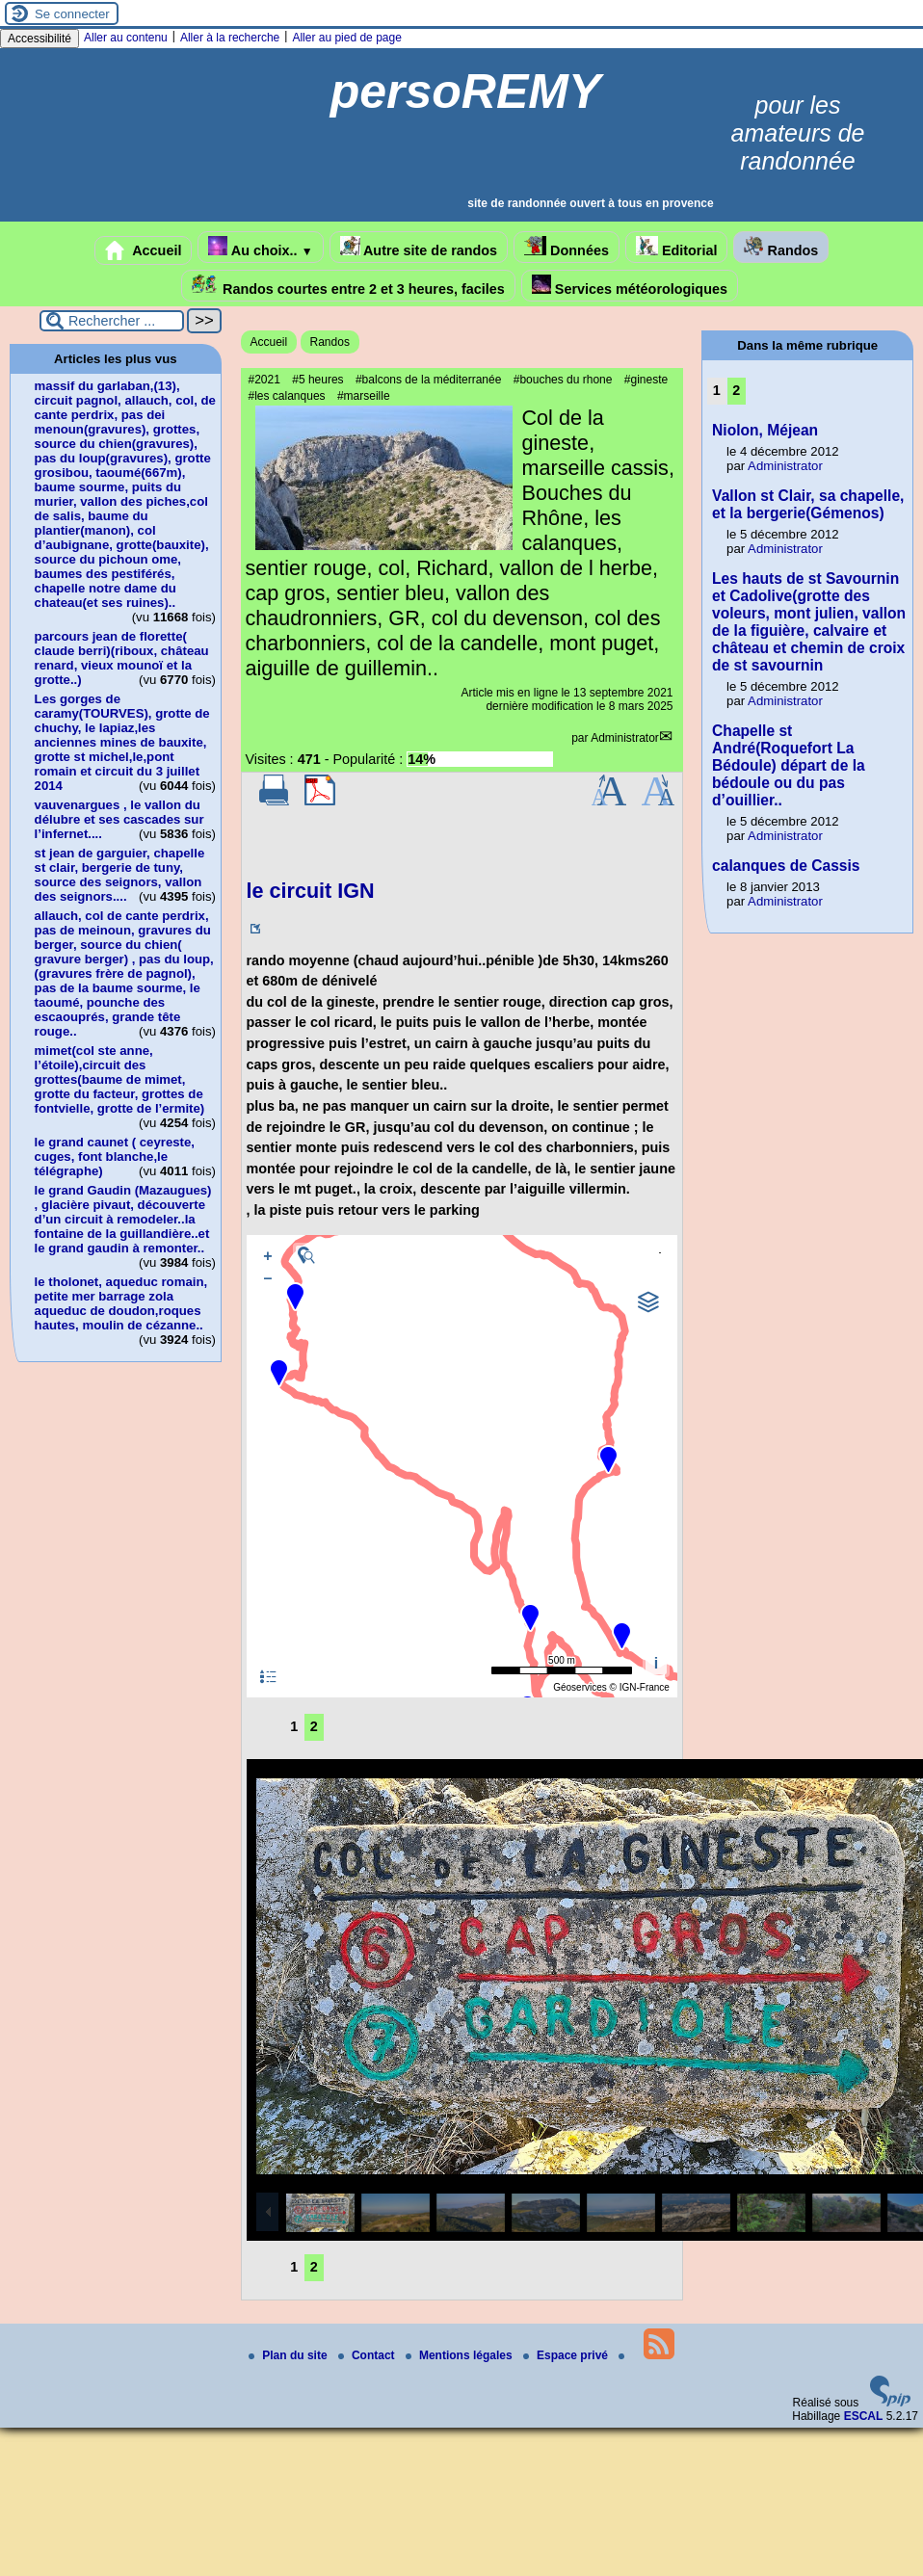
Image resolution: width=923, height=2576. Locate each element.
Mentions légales (460, 2355)
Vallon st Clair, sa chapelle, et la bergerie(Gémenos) (808, 504)
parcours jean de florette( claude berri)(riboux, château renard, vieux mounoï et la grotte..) (122, 658)
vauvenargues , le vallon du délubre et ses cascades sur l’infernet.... (119, 819)
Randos (781, 247)
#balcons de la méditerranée (428, 379)
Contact (368, 2355)
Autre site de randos (419, 247)
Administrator (625, 738)
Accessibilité (39, 38)
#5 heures (317, 379)
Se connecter (72, 14)
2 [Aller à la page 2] (314, 1726)
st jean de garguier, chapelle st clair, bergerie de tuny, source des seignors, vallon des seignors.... (120, 875)
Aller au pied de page (346, 37)
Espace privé (567, 2355)
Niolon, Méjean (765, 430)
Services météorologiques (629, 286)
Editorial (677, 247)
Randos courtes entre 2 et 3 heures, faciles (348, 286)
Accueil (143, 250)
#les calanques (287, 396)
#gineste (646, 379)
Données (566, 247)
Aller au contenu (126, 37)
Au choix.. (260, 247)
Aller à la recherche (229, 37)
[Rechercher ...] (112, 320)
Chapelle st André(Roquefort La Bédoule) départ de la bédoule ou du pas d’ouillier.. (788, 765)
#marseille (363, 396)
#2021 (264, 379)
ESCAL (863, 2416)
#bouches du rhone (563, 379)
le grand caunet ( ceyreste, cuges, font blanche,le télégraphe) (115, 1156)
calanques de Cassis (785, 865)
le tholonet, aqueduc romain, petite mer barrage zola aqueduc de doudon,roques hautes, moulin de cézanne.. (121, 1303)
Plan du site (289, 2355)
